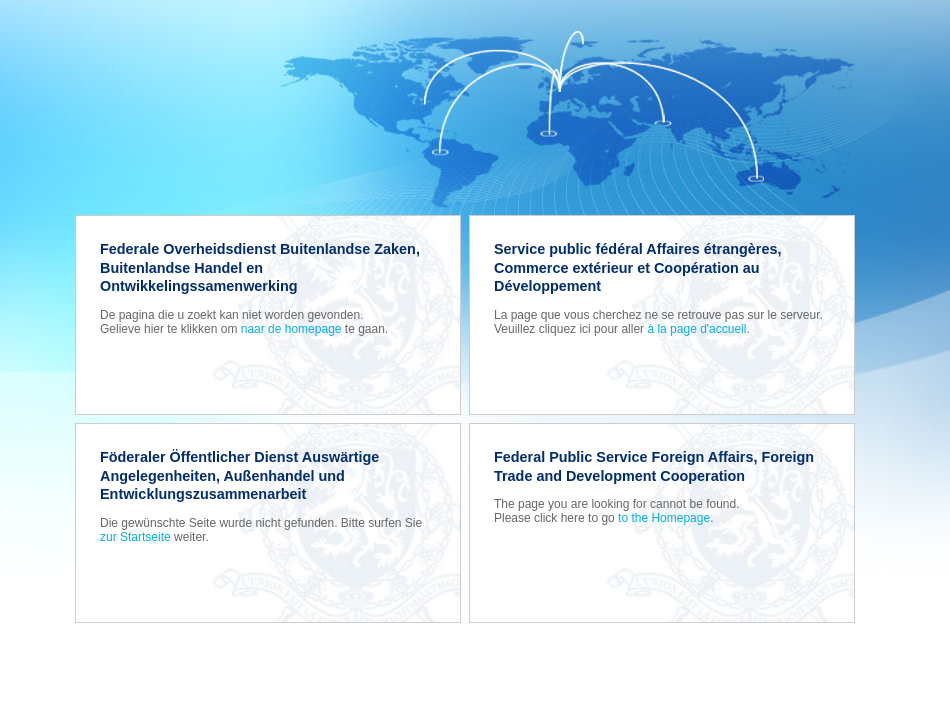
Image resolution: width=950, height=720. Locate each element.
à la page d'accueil (696, 329)
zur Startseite (135, 537)
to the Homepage (664, 518)
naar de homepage (291, 329)
